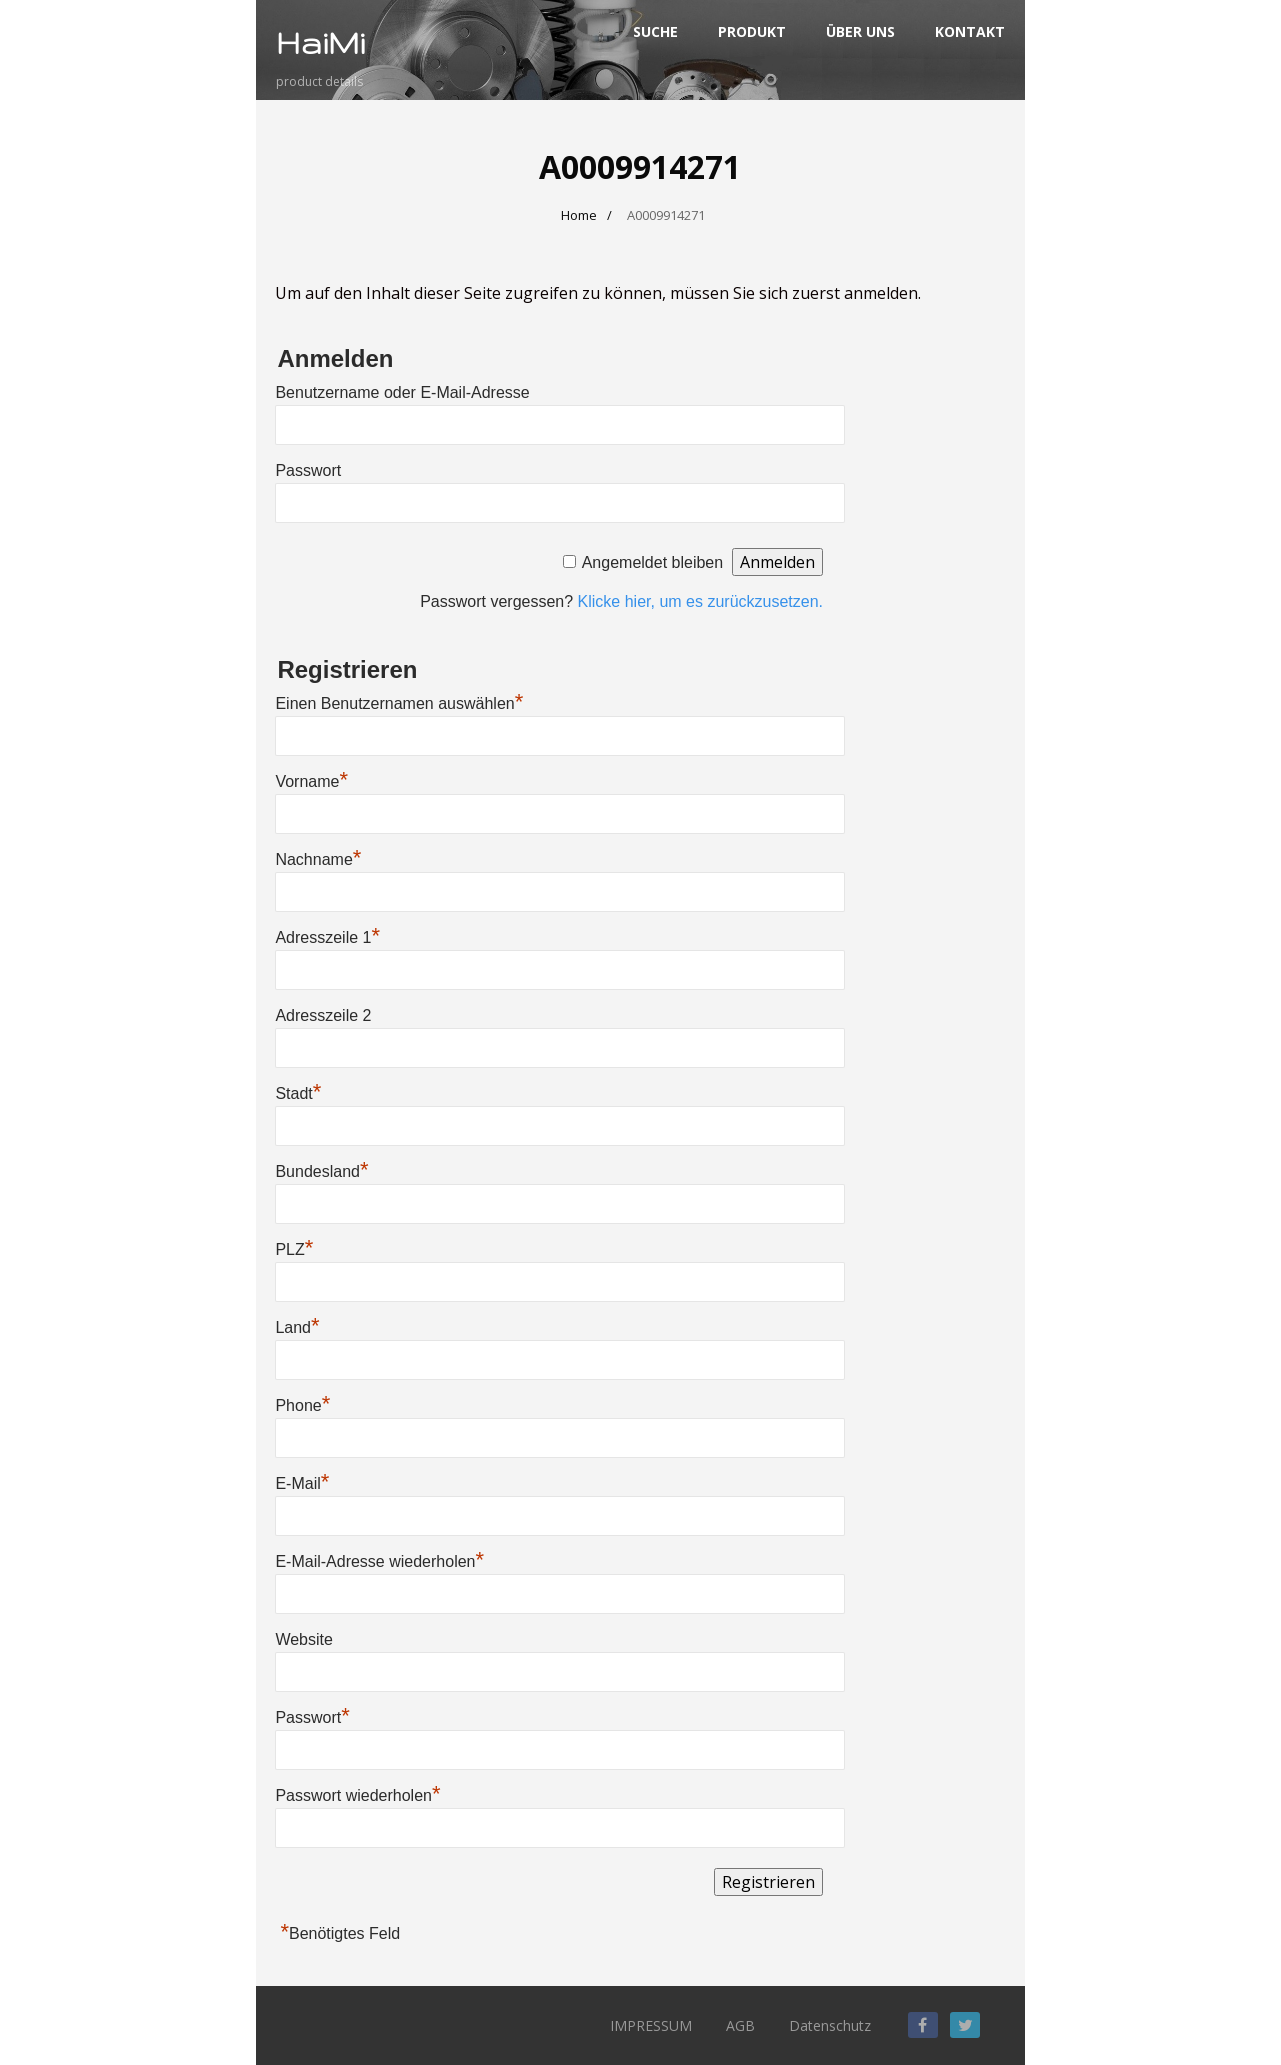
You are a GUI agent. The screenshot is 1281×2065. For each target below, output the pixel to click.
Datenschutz (830, 2025)
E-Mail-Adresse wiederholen (379, 1561)
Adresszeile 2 (323, 1015)
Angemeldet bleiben (652, 562)
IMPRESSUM (651, 2025)
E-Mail (302, 1483)
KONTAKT (970, 31)
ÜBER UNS (860, 31)
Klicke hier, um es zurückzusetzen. (700, 601)
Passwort (308, 470)
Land (297, 1327)
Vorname (311, 781)
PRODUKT (752, 31)
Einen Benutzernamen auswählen (399, 703)
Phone (302, 1405)
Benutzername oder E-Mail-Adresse (402, 392)
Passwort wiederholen (357, 1795)
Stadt (298, 1093)
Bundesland (321, 1171)
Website (304, 1639)
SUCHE (655, 31)
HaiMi (320, 42)
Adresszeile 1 (327, 937)
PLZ (294, 1249)
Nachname (318, 859)
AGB (740, 2025)
